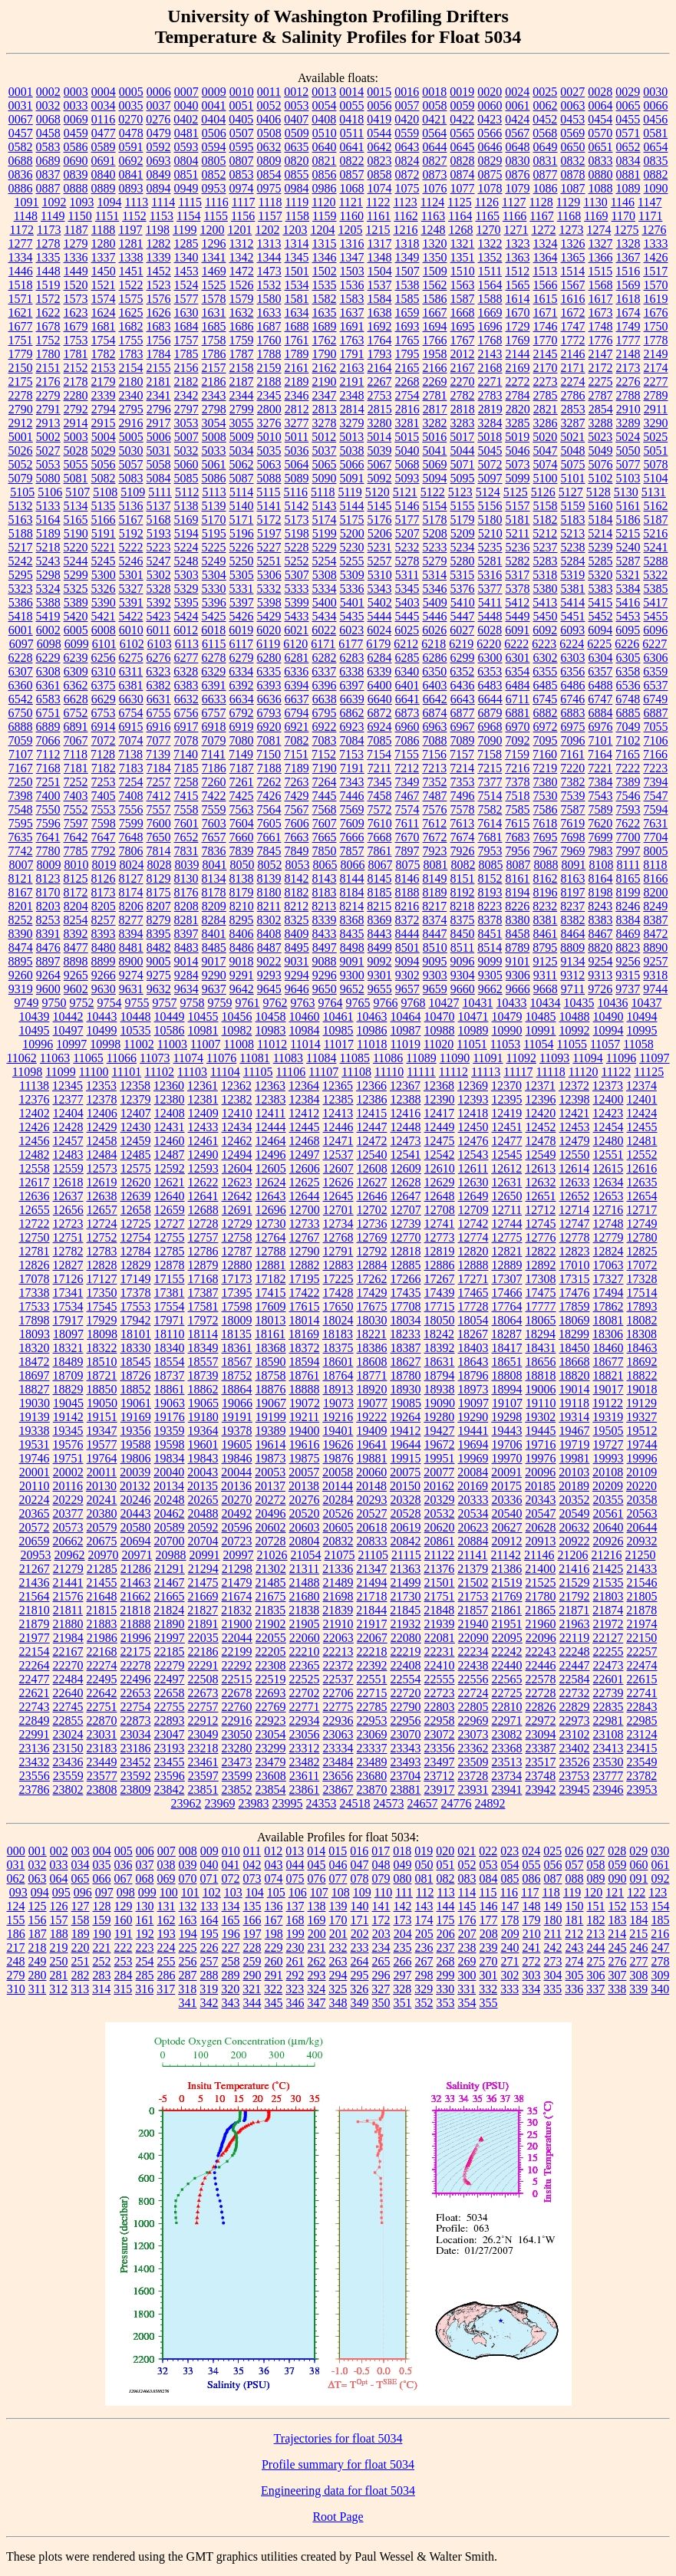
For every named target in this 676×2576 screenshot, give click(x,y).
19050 (102, 1403)
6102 (132, 643)
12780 (642, 1237)
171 (360, 1919)
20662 (68, 1541)
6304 (601, 657)
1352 (490, 257)
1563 (462, 284)
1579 (241, 298)
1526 (241, 284)
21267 (34, 1568)
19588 (135, 1444)
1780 (48, 353)
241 (532, 1947)
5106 (50, 491)
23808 (102, 1789)
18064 (507, 1320)
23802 (68, 1789)
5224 (186, 547)
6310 (103, 671)
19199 (271, 1416)
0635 (297, 146)
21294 (203, 1568)
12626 (338, 1182)
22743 (34, 1706)
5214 (600, 533)
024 (531, 1850)
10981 (203, 1030)
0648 (518, 146)
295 (360, 1975)
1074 (380, 188)
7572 (380, 809)
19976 (541, 1458)
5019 (517, 436)
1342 (241, 257)
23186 (135, 1748)
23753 (574, 1775)
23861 (304, 1789)
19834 (169, 1458)
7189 (297, 768)
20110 (34, 1485)
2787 (601, 395)
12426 (34, 1126)
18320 (34, 1347)
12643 (271, 1195)
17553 (135, 1306)
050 (424, 1864)
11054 (538, 1044)
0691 (103, 160)
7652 (186, 837)
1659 (407, 312)
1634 (297, 312)
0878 (573, 174)
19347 (102, 1430)
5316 (489, 574)
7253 (103, 781)
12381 (203, 1099)
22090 (473, 1637)
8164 (601, 878)
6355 (545, 671)
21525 (541, 1582)
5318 (545, 574)
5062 (241, 464)
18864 (237, 1389)
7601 (186, 823)
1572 (48, 298)
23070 (406, 1734)
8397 (186, 933)
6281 (297, 657)
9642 (241, 988)
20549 (574, 1513)
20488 (203, 1513)
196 (231, 1933)
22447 (574, 1665)
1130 (595, 202)
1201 (239, 229)
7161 (572, 754)
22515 (237, 1679)
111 (404, 1892)
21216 (606, 1554)
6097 (21, 643)
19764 (102, 1458)
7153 (351, 754)
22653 (135, 1692)
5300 (103, 574)
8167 (20, 892)
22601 (608, 1679)
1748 (601, 326)
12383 (271, 1099)
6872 (380, 712)
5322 (655, 574)
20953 (36, 1554)
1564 (490, 284)
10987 (406, 1030)
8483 (186, 947)
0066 (656, 105)
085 (510, 1878)
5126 (543, 491)
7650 (159, 837)
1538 (407, 284)
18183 (337, 1334)
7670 (407, 837)
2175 (20, 381)
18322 (102, 1347)
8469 (628, 933)
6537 (656, 685)
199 (295, 1933)
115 (487, 1892)
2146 (573, 353)
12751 (68, 1237)
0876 (518, 174)
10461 (338, 1016)
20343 (541, 1499)
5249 (214, 561)
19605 (237, 1444)
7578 (462, 809)
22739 (608, 1692)
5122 (432, 491)
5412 (517, 602)
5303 (186, 574)
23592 (135, 1775)
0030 (655, 91)
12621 (169, 1182)
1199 (184, 229)
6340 (406, 671)
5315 (462, 574)
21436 (34, 1582)
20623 (473, 1527)
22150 (641, 1637)
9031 (297, 961)
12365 (337, 1085)
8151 (462, 878)
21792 (574, 1596)
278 (660, 1961)
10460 (304, 1016)
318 (187, 1988)
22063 (338, 1637)
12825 (642, 1251)
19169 (135, 1416)
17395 (237, 1292)
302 (510, 1975)
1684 (186, 326)
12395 (507, 1099)
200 (317, 1933)
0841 (131, 174)
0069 (76, 119)
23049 (203, 1734)
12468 (304, 1140)
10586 (169, 1030)
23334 (338, 1748)
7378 (518, 781)
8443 (380, 933)
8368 (352, 919)
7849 (297, 850)
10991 (541, 1030)
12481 (642, 1140)
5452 (601, 616)
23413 (608, 1748)
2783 (490, 395)
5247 (159, 561)
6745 (545, 699)
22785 (372, 1706)
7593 (628, 809)
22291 (203, 1665)
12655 (34, 1209)
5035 (269, 450)
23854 (271, 1789)
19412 (406, 1430)
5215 (627, 533)
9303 (435, 975)
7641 (48, 837)
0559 (406, 133)
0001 (20, 91)
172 (381, 1919)
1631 (214, 312)
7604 (241, 823)
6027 (462, 630)
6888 (20, 726)
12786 (203, 1251)
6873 (407, 712)
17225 (338, 1278)
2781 (435, 395)
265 (381, 1961)
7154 (379, 754)
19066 (237, 1403)
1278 (48, 243)
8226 (517, 906)
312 (58, 1988)
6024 (379, 630)
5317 (517, 574)
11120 (584, 1071)
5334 (324, 588)
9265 (76, 975)
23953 (642, 1789)
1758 (214, 340)
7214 (462, 768)
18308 (641, 1334)
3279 (352, 422)
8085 (490, 864)
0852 (214, 174)
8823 (627, 947)
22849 (34, 1720)
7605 (269, 823)
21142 (506, 1554)
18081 (608, 1320)
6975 (573, 726)
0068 (48, 119)
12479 (574, 1140)
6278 (214, 657)
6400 (380, 685)
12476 (473, 1140)
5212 (545, 533)
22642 (102, 1692)
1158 (297, 215)
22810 (507, 1706)
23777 (607, 1775)
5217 (20, 547)
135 (252, 1906)
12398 (574, 1099)
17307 (507, 1278)
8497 (324, 947)
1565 (518, 284)
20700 (169, 1541)
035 (102, 1864)
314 (101, 1988)
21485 (271, 1582)
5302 (159, 574)
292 (295, 1975)
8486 (241, 947)
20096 (540, 1472)
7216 (517, 768)
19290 (472, 1416)
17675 (372, 1306)
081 (424, 1878)
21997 (169, 1637)
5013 (351, 436)
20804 (304, 1541)
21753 (473, 1596)
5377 (490, 588)
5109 (132, 491)
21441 (68, 1582)
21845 (405, 1610)
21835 (270, 1610)
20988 (171, 1554)
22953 (372, 1720)
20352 (574, 1499)
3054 (214, 422)
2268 (407, 381)
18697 (34, 1375)
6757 (214, 712)
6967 (462, 726)
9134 (573, 961)
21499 (406, 1582)
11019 (405, 1044)
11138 (34, 1085)
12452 (541, 1126)
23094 (541, 1734)
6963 (435, 726)
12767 (304, 1237)
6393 (269, 685)
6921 (297, 726)
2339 (103, 395)
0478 (131, 133)
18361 (237, 1347)
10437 (646, 1002)
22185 (169, 1651)
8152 (490, 878)
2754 (407, 395)
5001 (20, 436)
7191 (352, 768)
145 (467, 1906)
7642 (76, 837)
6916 (159, 726)
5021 (572, 436)
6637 (297, 699)
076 (317, 1878)
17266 (406, 1278)
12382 (237, 1099)
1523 (159, 284)
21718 (372, 1596)
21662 (135, 1596)
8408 (269, 933)
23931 (473, 1789)
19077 (372, 1403)
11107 (323, 1071)
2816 (407, 409)
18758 (271, 1375)
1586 (435, 298)
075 (295, 1878)
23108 (608, 1734)
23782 (641, 1775)
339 (638, 1988)
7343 (352, 781)
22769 (271, 1706)
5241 (656, 547)
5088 (269, 478)
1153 (161, 215)
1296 (214, 243)
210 (532, 1933)
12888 (473, 1265)
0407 (296, 119)
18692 (642, 1361)
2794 (103, 409)
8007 (20, 864)
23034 (135, 1734)
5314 (434, 574)
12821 (507, 1251)
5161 (628, 505)
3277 (297, 422)
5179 (462, 519)
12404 (68, 1113)
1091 (27, 202)
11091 (488, 1057)
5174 (324, 519)
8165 (628, 878)
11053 (505, 1044)
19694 (473, 1444)
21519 (507, 1582)
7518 (518, 795)
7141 (213, 754)
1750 (656, 326)
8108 (601, 864)
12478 (541, 1140)
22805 (473, 1706)
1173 (49, 229)
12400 (608, 1099)
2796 (159, 409)
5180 (490, 519)
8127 (131, 878)
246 (639, 1947)
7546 (628, 795)
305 (575, 1975)
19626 (338, 1444)
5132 (20, 505)
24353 (321, 1803)
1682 (131, 326)
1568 (601, 284)
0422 (462, 119)
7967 (545, 850)
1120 (323, 202)
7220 (572, 768)
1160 (352, 215)
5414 (572, 602)
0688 (20, 160)
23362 (473, 1748)
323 (294, 1988)
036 (123, 1864)
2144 (518, 353)
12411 (270, 1113)
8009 (48, 864)
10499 (102, 1030)
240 (510, 1947)
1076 (435, 188)
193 (166, 1933)
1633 (269, 312)
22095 (507, 1637)
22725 (507, 1692)
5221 (103, 547)
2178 (76, 381)
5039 (380, 450)
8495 (297, 947)
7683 (518, 837)
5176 (380, 519)
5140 (241, 505)
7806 (131, 850)
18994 (507, 1389)
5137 (159, 505)
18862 (203, 1389)
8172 (76, 892)
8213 (324, 906)
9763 (303, 1002)
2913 (48, 422)
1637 (352, 312)
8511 (462, 947)
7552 (76, 809)
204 (403, 1933)
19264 (405, 1416)
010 (231, 1850)
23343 (406, 1748)
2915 (103, 422)
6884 (601, 712)
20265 (203, 1499)
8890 (655, 947)
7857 (352, 850)
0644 (435, 146)
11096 (621, 1057)
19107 (507, 1403)
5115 (268, 491)
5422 (131, 616)
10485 (541, 1016)
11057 (605, 1044)
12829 (135, 1265)
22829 (574, 1706)
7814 (159, 850)
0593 (186, 146)
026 (574, 1850)
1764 (380, 340)
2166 (435, 367)
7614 (489, 823)
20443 (135, 1513)
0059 (462, 105)
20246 (135, 1499)
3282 (435, 422)
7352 (435, 781)
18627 (406, 1361)
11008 (238, 1044)
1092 (54, 202)
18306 (607, 1334)
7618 (545, 823)
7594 (656, 809)
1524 (186, 284)
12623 (237, 1182)
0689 (48, 160)
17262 (372, 1278)
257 (209, 1961)
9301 (380, 975)
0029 (627, 91)
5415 (600, 602)
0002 (48, 91)
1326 (573, 243)
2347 (324, 395)
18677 (608, 1361)
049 (403, 1864)
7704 (656, 837)
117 (530, 1892)
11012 (272, 1044)
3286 (545, 422)
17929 (102, 1320)
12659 (169, 1209)
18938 (439, 1389)
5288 (656, 561)
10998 (105, 1044)
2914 (76, 422)
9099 (490, 961)
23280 (237, 1748)
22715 (372, 1692)
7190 (324, 768)
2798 (214, 409)
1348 (380, 257)
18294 (540, 1334)
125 (37, 1906)
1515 (600, 271)
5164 (48, 519)
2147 (601, 353)
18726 (135, 1375)
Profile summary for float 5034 (338, 2464)
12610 (439, 1168)
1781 (76, 353)
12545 (507, 1154)
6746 (572, 699)
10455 (203, 1016)
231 (317, 1947)
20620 (439, 1527)
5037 (324, 450)
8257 (103, 919)
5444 (380, 616)
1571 (20, 298)
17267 (439, 1278)
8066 (352, 864)
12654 (642, 1195)
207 (467, 1933)
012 (273, 1850)
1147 (649, 202)
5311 (407, 574)
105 (276, 1892)
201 (338, 1933)
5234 (462, 547)
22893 (169, 1720)
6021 (296, 630)
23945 (574, 1789)
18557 (203, 1361)
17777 (541, 1306)
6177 (350, 643)
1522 (131, 284)
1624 (103, 312)
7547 (656, 795)
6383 (186, 685)
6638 (324, 699)
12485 (135, 1154)
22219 (406, 1651)
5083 (131, 478)
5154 (435, 505)
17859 (574, 1306)
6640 (380, 699)
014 (316, 1850)
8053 (297, 864)
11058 (638, 1044)
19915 (406, 1458)
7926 (462, 850)
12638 (102, 1195)
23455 (169, 1761)
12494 (237, 1154)
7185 (186, 768)
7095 (545, 740)
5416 (627, 602)
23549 (642, 1761)
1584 (380, 298)
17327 (608, 1278)
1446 (20, 271)
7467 (407, 795)
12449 (439, 1126)
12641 (203, 1195)
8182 (297, 892)
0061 (518, 105)
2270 (462, 381)
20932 (642, 1541)
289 (231, 1975)
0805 (214, 160)
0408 (324, 119)
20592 (203, 1527)
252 (102, 1961)
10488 (574, 1016)
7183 (131, 768)
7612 (434, 823)
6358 (627, 671)
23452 (135, 1761)
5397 (241, 602)
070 (188, 1878)
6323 (158, 671)
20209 (607, 1485)
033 (59, 1864)
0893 (131, 188)
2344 (241, 395)
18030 (372, 1320)
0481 (186, 133)
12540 (372, 1154)
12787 (237, 1251)
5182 (545, 519)
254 (145, 1961)
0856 (324, 174)
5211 (517, 533)
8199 (628, 892)
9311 (545, 975)
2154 (131, 367)
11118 (550, 1071)
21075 (340, 1554)
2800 (269, 409)
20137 (270, 1485)
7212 (406, 768)
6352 (462, 671)
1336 (76, 257)
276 (617, 1961)
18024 (338, 1320)
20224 (34, 1499)
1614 (518, 298)
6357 (600, 671)
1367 (628, 257)
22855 (68, 1720)
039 (188, 1864)
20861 (439, 1541)
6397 (352, 685)
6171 (323, 643)
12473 (406, 1140)
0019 (462, 91)
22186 (203, 1651)
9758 (192, 1002)
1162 (405, 215)
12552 (642, 1154)
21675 (271, 1596)
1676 (656, 312)
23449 (102, 1761)
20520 (304, 1513)
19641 (372, 1444)
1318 (407, 243)
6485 (545, 685)
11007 (205, 1044)
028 (617, 1850)
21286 (135, 1568)
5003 (76, 436)
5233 (435, 547)
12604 (237, 1168)
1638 (380, 312)
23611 (304, 1775)
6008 (103, 630)
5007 (186, 436)
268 (446, 1961)
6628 (76, 699)
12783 (102, 1251)
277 (639, 1961)
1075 (407, 188)
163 (188, 1919)
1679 (76, 326)
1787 (241, 353)
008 (188, 1850)
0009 (214, 91)
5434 (324, 616)
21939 (439, 1623)
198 (274, 1933)
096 (83, 1892)
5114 (241, 491)
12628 (406, 1182)
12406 (102, 1113)
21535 (608, 1582)
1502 (324, 271)
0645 (462, 146)
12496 (271, 1154)
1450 (103, 271)
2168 (490, 367)
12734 (338, 1223)
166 (252, 1919)
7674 (462, 837)
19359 (169, 1430)
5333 (297, 588)
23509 (473, 1761)
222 (123, 1947)
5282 (518, 561)
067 (123, 1878)
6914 (103, 726)
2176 (48, 381)
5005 (131, 436)
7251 (48, 781)
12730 (271, 1223)
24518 (355, 1803)
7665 (324, 837)
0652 (628, 146)
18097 (68, 1334)
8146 (407, 878)
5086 (214, 478)
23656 (337, 1775)
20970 (103, 1554)
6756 (186, 712)
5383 (601, 588)
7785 (76, 850)
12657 (102, 1209)
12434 (237, 1126)
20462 (169, 1513)
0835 (656, 160)
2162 (324, 367)
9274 (131, 975)
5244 (76, 561)
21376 (439, 1568)
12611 (473, 1168)
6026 (434, 630)
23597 (203, 1775)
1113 (137, 202)
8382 (573, 919)
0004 (103, 91)
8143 (324, 878)
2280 (76, 395)
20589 (169, 1527)
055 (532, 1864)
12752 (102, 1237)
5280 (462, 561)
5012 (324, 436)
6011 (158, 630)
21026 (272, 1554)
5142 (297, 505)
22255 (608, 1651)
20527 (372, 1513)
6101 (104, 643)
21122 (439, 1554)
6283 (352, 657)
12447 (372, 1126)
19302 (540, 1416)
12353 (101, 1085)
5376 (462, 588)
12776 (541, 1237)
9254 (601, 961)
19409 (372, 1430)
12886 (439, 1265)
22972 (541, 1720)
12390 (439, 1099)
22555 (439, 1679)
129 (123, 1906)
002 (59, 1850)
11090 (455, 1057)
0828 (462, 160)
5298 (48, 574)
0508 (269, 133)
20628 (541, 1527)
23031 (102, 1734)
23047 (169, 1734)
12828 (102, 1265)
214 (617, 1933)
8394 (131, 933)
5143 (324, 505)
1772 (573, 340)
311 (37, 1988)
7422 (214, 795)
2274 (573, 381)
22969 (473, 1720)
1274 (598, 229)
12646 (372, 1195)
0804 (186, 160)
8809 (572, 947)
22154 (34, 1651)
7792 (103, 850)
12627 (372, 1182)
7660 (241, 837)
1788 (269, 353)
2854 (601, 409)
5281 (490, 561)
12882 (304, 1265)
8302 (269, 919)
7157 (462, 754)
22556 (473, 1679)
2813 (324, 409)
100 (169, 1892)
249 (37, 1961)
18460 (608, 1347)
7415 (186, 795)
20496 (271, 1513)
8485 (214, 947)
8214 (351, 906)
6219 (461, 643)
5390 (103, 602)
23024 (68, 1734)
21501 (439, 1582)
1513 (545, 271)
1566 (545, 284)
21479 (237, 1582)
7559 (214, 809)
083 (467, 1878)
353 (446, 2002)
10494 (642, 1016)
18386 (372, 1347)
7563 (241, 809)
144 (446, 1906)
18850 (102, 1389)
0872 (407, 174)
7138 (130, 754)
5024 (627, 436)
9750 (54, 1002)
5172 (269, 519)
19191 (237, 1416)
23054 (271, 1734)
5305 (241, 574)
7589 (601, 809)
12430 (135, 1126)
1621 (20, 312)
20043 (202, 1472)
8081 (435, 864)
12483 (68, 1154)
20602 (271, 1527)
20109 (641, 1472)
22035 (203, 1637)
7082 (297, 740)
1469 (214, 271)
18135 (236, 1334)
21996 (135, 1637)
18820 (574, 1375)
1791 (352, 353)
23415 (642, 1748)
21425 (607, 1568)
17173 (237, 1278)
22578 (541, 1679)
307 (617, 1975)
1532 (269, 284)
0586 (76, 146)
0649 (545, 146)
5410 (462, 602)
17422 (304, 1292)
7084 (352, 740)
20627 (507, 1527)
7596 (48, 823)
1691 (352, 326)
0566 (489, 133)
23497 (439, 1761)
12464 (271, 1140)
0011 (269, 91)
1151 (107, 215)
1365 (573, 257)
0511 (352, 133)
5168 (159, 519)
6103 (159, 643)
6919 (241, 726)
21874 (607, 1610)
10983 (271, 1030)
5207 (407, 533)
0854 (269, 174)
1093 (82, 202)
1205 (350, 229)
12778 (574, 1237)
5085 (186, 478)
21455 (102, 1582)
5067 (380, 464)
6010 (131, 630)
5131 (653, 491)
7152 (324, 754)
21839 (337, 1610)
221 (102, 1947)
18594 (304, 1361)
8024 (131, 864)
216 (660, 1933)
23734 (506, 1775)
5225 (214, 547)
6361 (48, 685)
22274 (102, 1665)
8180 (269, 892)
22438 (473, 1665)
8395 (159, 933)
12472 (372, 1140)
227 (231, 1947)
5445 (407, 616)
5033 (214, 450)
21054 (306, 1554)
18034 (406, 1320)
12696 (271, 1209)
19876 (338, 1458)
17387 (203, 1292)
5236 (518, 547)
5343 (380, 588)
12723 (68, 1223)
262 (317, 1961)
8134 (214, 878)
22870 (102, 1720)
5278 (407, 561)
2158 (241, 367)
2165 (407, 367)
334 (531, 1988)
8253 (48, 919)
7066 (48, 740)
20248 (169, 1499)
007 (166, 1850)
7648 (131, 837)
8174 (131, 892)
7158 (489, 754)
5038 (352, 450)
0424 (517, 119)
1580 (269, 298)
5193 (159, 533)
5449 (518, 616)
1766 (435, 340)
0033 (76, 105)
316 (144, 1988)
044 (295, 1864)
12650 (507, 1195)
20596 (237, 1527)
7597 (76, 823)
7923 (435, 850)
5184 (601, 519)
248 (16, 1961)
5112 (187, 491)
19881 (372, 1458)
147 (510, 1906)
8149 (435, 878)
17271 (473, 1278)
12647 (406, 1195)
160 (123, 1919)
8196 (545, 892)
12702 (372, 1209)
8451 (490, 933)
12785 (169, 1251)
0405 (241, 119)
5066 (352, 464)
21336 (337, 1568)
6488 (601, 685)
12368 (439, 1085)
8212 (296, 906)
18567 (237, 1361)
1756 (159, 340)
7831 (186, 850)
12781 (34, 1251)
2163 (352, 367)
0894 (159, 188)
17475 (541, 1292)
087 (553, 1878)
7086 (407, 740)
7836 (214, 850)
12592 (169, 1168)
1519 (48, 284)
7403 (76, 795)
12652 (574, 1195)
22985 (642, 1720)
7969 (573, 850)
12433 (203, 1126)
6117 (241, 643)
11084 (321, 1057)
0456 (655, 119)
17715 (439, 1306)
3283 (462, 422)
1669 (490, 312)
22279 (169, 1665)
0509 (297, 133)
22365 (304, 1665)
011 (252, 1850)
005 (123, 1850)
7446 (352, 795)
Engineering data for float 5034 (338, 2490)
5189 (48, 533)
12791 (338, 1251)
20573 (68, 1527)
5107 (77, 491)
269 (467, 1961)
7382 (573, 781)
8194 (518, 892)
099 (147, 1892)
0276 (158, 119)
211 (553, 1933)
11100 (94, 1071)
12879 (203, 1265)
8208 (186, 906)
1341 (214, 257)
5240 (628, 547)
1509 (435, 271)
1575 (131, 298)
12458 (102, 1140)
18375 (338, 1347)
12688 (203, 1209)
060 (639, 1864)
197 (252, 1933)
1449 (76, 271)
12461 (203, 1140)
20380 (102, 1513)
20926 (608, 1541)
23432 (34, 1761)
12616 (641, 1168)
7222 (627, 768)
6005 (76, 630)
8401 (214, 933)
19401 (338, 1430)
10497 (68, 1030)
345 (274, 2002)
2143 (490, 353)
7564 (269, 809)
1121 (351, 202)
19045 (68, 1403)
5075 (573, 464)
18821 (608, 1375)
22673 (203, 1692)
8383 (601, 919)
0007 (186, 91)
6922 (324, 726)
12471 (338, 1140)
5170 (214, 519)
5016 (434, 436)
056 (553, 1864)
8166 (656, 878)
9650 (324, 988)
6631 (159, 699)
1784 (159, 353)
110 (383, 1892)
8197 (573, 892)
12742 (473, 1223)
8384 (628, 919)
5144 (352, 505)
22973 (574, 1720)
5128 (598, 491)
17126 (68, 1278)
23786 (34, 1789)
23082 (507, 1734)
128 (102, 1906)
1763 (352, 340)
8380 (518, 919)
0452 (545, 119)
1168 (569, 215)
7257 (159, 781)
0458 (48, 133)
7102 (628, 740)
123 (657, 1892)
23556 (34, 1775)
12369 (472, 1085)
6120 (295, 643)
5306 (269, 574)
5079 (20, 478)
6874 (435, 712)
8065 (324, 864)
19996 (642, 1458)
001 (37, 1850)
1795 (407, 353)
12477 (507, 1140)
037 (145, 1864)
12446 (338, 1126)
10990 (507, 1030)
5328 (159, 588)
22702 (304, 1692)
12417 (439, 1113)
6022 (324, 630)
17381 (169, 1292)
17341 (68, 1292)
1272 (543, 229)
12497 (304, 1154)
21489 (338, 1582)
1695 (462, 326)
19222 (371, 1416)
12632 (541, 1182)
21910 (338, 1623)
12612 (506, 1168)
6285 (407, 657)
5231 (380, 547)
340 (660, 1988)
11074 (188, 1057)
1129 (568, 202)
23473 (237, 1761)
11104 (225, 1071)
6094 (600, 630)
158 (80, 1919)
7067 (76, 740)
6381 (131, 685)
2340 (131, 395)
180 (553, 1919)
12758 (237, 1237)
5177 (407, 519)
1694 (435, 326)
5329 (186, 588)
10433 (511, 1002)
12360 (168, 1085)
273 (553, 1961)
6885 (628, 712)
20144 (337, 1485)
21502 (473, 1582)
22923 (271, 1720)
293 (317, 1975)
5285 (601, 561)
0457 (20, 133)
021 (466, 1850)
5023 (600, 436)
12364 (304, 1085)
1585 (407, 298)
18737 (169, 1375)
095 (61, 1892)
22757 (203, 1706)
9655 (380, 988)
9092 (380, 961)
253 (123, 1961)
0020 (489, 91)
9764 (330, 1002)
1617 (601, 298)
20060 (371, 1472)
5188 (20, 533)
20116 (68, 1485)
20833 (372, 1541)
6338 (351, 671)
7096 (573, 740)
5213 (572, 533)
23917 (439, 1789)
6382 (159, 685)
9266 (103, 975)
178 (510, 1919)
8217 (434, 906)
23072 (439, 1734)
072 (231, 1878)
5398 (269, 602)
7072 (103, 740)
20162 (439, 1485)
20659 (34, 1541)
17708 (406, 1306)
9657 (407, 988)
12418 (472, 1113)
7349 (407, 781)
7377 (490, 781)
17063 (608, 1265)
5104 (656, 478)
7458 (380, 795)
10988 (439, 1030)
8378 (490, 919)
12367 (405, 1085)
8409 (297, 933)
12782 (68, 1251)
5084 (159, 478)
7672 (435, 837)
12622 (203, 1182)
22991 (34, 1734)
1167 (541, 215)
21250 (640, 1554)
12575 (135, 1168)
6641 (407, 699)
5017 (462, 436)
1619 (656, 298)
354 (467, 2002)
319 (209, 1988)
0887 (48, 188)
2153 (103, 367)
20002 (68, 1472)
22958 (439, 1720)
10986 (372, 1030)
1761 (297, 340)
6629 (103, 699)
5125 (515, 491)
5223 (159, 547)
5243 (48, 561)
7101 (601, 740)
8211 (269, 906)
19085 (406, 1403)
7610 (380, 823)
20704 (203, 1541)
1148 (26, 215)
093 (18, 1892)
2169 (518, 367)
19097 (473, 1403)
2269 (435, 381)
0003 (76, 91)
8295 (241, 919)
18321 (68, 1347)
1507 (407, 271)
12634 (608, 1182)
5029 (103, 450)
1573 (76, 298)
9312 (572, 975)
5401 (352, 602)
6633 (214, 699)
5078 (656, 464)
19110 (541, 1403)
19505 (608, 1430)
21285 (102, 1568)
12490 (203, 1154)
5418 (20, 616)
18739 (203, 1375)
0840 (103, 174)
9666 (518, 988)
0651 (601, 146)
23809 (135, 1789)
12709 (473, 1209)
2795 (131, 409)
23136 (34, 1748)
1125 (459, 202)
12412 (304, 1113)
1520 (76, 284)
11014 (305, 1044)
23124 (642, 1734)
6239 (76, 657)
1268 (460, 229)
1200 (212, 229)
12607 (338, 1168)
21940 (473, 1623)
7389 (628, 781)
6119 (268, 643)
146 (489, 1906)
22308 (271, 1665)
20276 (304, 1499)
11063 (55, 1057)
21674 (237, 1596)
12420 (540, 1113)
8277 (131, 919)
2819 (490, 409)
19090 (439, 1403)
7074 (131, 740)
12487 (169, 1154)
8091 (573, 864)
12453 (574, 1126)
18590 (271, 1361)
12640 (169, 1195)
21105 (373, 1554)
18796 (473, 1375)
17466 (507, 1292)
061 (660, 1864)
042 (252, 1864)
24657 (422, 1803)
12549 (541, 1154)
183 (617, 1919)
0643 (407, 146)
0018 (434, 91)
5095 (462, 478)
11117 (518, 1071)
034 (80, 1864)
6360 (20, 685)
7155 (406, 754)
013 (294, 1850)
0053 (297, 105)
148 (532, 1906)
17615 (304, 1306)
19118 (574, 1403)
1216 (405, 229)
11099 (60, 1071)
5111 (160, 491)
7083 (324, 740)
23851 (203, 1789)
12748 (608, 1223)
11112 (453, 1071)
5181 (518, 519)
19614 (271, 1444)
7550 (48, 809)
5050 (628, 450)
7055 (656, 726)
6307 (20, 671)
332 (488, 1988)
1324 (545, 243)
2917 (159, 422)
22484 (68, 1679)
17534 (68, 1306)
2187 (241, 381)
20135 (202, 1485)
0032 (48, 105)
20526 (338, 1513)
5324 (48, 588)
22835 (608, 1706)
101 (190, 1892)
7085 (380, 740)
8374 (435, 919)
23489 (372, 1761)
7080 (241, 740)
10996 (37, 1044)
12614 (574, 1168)
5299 (76, 574)
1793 (380, 353)
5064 (297, 464)
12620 (135, 1182)
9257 (656, 961)
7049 (628, 726)
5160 (601, 505)
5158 (545, 505)
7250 (20, 781)
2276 (628, 381)
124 (16, 1906)
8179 (241, 892)
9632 (159, 988)
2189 (297, 381)
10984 (304, 1030)
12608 (372, 1168)
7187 (241, 768)
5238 (573, 547)
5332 (269, 588)
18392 (439, 1347)
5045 (490, 450)
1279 (76, 243)
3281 (407, 422)
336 (574, 1988)
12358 (135, 1085)
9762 (275, 1002)
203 (381, 1933)
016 (359, 1850)
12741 (439, 1223)
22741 (642, 1692)
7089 (462, 740)
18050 (439, 1320)
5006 (159, 436)
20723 (237, 1541)
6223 (544, 643)
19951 (439, 1458)
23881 (406, 1789)
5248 (186, 561)
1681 (103, 326)
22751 (102, 1706)
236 (424, 1947)
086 (532, 1878)
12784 (135, 1251)
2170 (545, 367)
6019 (241, 630)
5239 (601, 547)
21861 (506, 1610)
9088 (324, 961)
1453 (186, 271)
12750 (34, 1237)
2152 (76, 367)
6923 (352, 726)
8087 (518, 864)
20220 (641, 1485)
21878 (641, 1610)
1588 (490, 298)
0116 (103, 119)
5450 (545, 616)
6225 (599, 643)
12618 (68, 1182)
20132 (135, 1485)
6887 (656, 712)
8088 (545, 864)
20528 (406, 1513)
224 (166, 1947)
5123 (460, 491)
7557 (159, 809)
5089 (297, 478)
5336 (352, 588)
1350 (435, 257)
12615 (607, 1168)
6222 (516, 643)
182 (596, 1919)
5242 (20, 561)
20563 (642, 1513)
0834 (628, 160)
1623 (76, 312)
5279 (435, 561)
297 (403, 1975)
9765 (358, 1002)
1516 (627, 271)
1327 (601, 243)
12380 (169, 1099)
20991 (205, 1554)
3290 (656, 422)
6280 (269, 657)
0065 (628, 105)
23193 (169, 1748)
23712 (439, 1775)
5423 (159, 616)
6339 (379, 671)
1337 (103, 257)
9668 (545, 988)
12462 (237, 1140)
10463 (372, 1016)
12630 (473, 1182)
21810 (34, 1610)
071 (209, 1878)
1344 (269, 257)
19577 (102, 1444)
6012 (185, 630)
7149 (241, 754)
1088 (601, 188)
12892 (541, 1265)
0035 (131, 105)
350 (381, 2002)
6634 (241, 699)
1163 (433, 215)
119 (572, 1892)
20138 (304, 1485)
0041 (214, 105)
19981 (574, 1458)
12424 (641, 1113)
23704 (405, 1775)
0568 (545, 133)
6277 (186, 657)
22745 (68, 1706)
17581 (203, 1306)
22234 (473, 1651)
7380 (545, 781)
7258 (186, 781)
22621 (34, 1692)
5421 (103, 616)
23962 (186, 1803)
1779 (20, 353)
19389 (271, 1430)
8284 (214, 919)
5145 (380, 505)
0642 (380, 146)
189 (80, 1933)
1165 (488, 215)
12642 (237, 1195)
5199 (324, 533)
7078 (186, 740)
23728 (472, 1775)
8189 (435, 892)
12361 (202, 1085)
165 (231, 1919)
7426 (269, 795)
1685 (214, 326)
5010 (269, 436)
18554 (169, 1361)
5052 (20, 464)
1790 (324, 353)
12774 (473, 1237)
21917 (372, 1623)
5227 (269, 547)
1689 (324, 326)
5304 (214, 574)
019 (423, 1850)
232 (338, 1947)
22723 (439, 1692)
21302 (271, 1568)
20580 (135, 1527)
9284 (186, 975)
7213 (434, 768)
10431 (478, 1002)
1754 (103, 340)
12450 (473, 1126)
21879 (34, 1623)
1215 (377, 229)
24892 (490, 1803)
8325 (297, 919)
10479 (507, 1016)
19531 (34, 1444)
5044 (462, 450)
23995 (287, 1803)
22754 (135, 1706)
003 (80, 1850)
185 (660, 1919)
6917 (186, 726)
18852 (135, 1389)
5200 (352, 533)
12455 (642, 1126)
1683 (159, 326)
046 (338, 1864)
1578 (214, 298)
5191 (103, 533)
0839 (76, 174)
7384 (601, 781)
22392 (372, 1665)
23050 (237, 1734)
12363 (270, 1085)
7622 (627, 823)
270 (489, 1961)
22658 (169, 1692)
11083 (288, 1057)
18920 (372, 1389)
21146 (539, 1554)
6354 (517, 671)
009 (209, 1850)
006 (145, 1850)
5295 (20, 574)
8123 (48, 878)
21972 (608, 1623)
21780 (541, 1596)
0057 (407, 105)
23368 (507, 1748)
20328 (406, 1499)
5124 (488, 491)
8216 (406, 906)
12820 (473, 1251)
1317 (380, 243)
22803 (439, 1706)
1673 (601, 312)
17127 (102, 1278)
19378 (237, 1430)
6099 (76, 643)
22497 (169, 1679)
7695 (545, 837)
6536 (628, 685)
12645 (338, 1195)
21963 (574, 1623)
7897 (407, 850)
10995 (642, 1030)
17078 (34, 1278)
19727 (608, 1444)
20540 (507, 1513)
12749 (642, 1223)
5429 (269, 616)
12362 (236, 1085)
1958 (435, 353)
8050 (241, 864)
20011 (102, 1472)
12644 (304, 1195)
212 (574, 1933)
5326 (103, 588)
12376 (34, 1099)
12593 (203, 1168)
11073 (155, 1057)
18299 (574, 1334)
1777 (628, 340)
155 (16, 1919)
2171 (573, 367)
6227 (654, 643)
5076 (601, 464)
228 (252, 1947)
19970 (507, 1458)
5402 (380, 602)
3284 (490, 422)
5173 (297, 519)
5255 (352, 561)
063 (37, 1878)
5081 (76, 478)
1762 (324, 340)
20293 (372, 1499)
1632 (241, 312)
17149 (135, 1278)
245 (617, 1947)
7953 (490, 850)
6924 (380, 726)
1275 (626, 229)
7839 (241, 850)
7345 (380, 781)
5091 (352, 478)
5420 (76, 616)
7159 (517, 754)
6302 (545, 657)
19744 (642, 1444)
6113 (187, 643)
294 (338, 1975)
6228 (20, 657)
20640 (608, 1527)
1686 (241, 326)
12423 (607, 1113)
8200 (656, 892)
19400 (304, 1430)
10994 (608, 1030)
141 (381, 1906)
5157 (518, 505)
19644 (406, 1444)
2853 (573, 409)
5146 (407, 505)
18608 (372, 1361)
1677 (20, 326)
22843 (642, 1706)
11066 (122, 1057)
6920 (269, 726)
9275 (159, 975)
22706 (338, 1692)
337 (595, 1988)
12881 (271, 1265)
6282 (324, 657)
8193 (490, 892)
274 (575, 1961)
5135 (103, 505)
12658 (135, 1209)
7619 (572, 823)
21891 (203, 1623)
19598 (169, 1444)
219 (59, 1947)
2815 (380, 409)
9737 (627, 988)
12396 (541, 1099)
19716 (541, 1444)
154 (660, 1906)
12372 (574, 1085)
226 (209, 1947)
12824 (608, 1251)
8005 (656, 850)
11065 (88, 1057)
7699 (601, 837)
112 (425, 1892)
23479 (271, 1761)
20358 (642, 1499)
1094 (109, 202)
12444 (271, 1126)
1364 (545, 257)
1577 (186, 298)
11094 (587, 1057)
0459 (76, 133)
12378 (102, 1099)
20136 (236, 1485)
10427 (444, 1002)
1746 (545, 326)
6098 (49, 643)
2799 (241, 409)
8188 (407, 892)
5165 (76, 519)
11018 (372, 1044)
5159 (573, 505)
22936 (338, 1720)
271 (510, 1961)
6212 (406, 643)
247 (660, 1947)
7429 (297, 795)
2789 (656, 395)
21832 (236, 1610)
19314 (574, 1416)
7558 (186, 809)
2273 (545, 381)
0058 (435, 105)
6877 (462, 712)
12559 (68, 1168)
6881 (518, 712)
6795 (324, 712)
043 (274, 1864)
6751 (48, 712)
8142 (297, 878)
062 (16, 1878)
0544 (379, 133)
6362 (76, 685)
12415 (371, 1113)
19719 (574, 1444)
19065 (203, 1403)
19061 (135, 1403)
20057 (304, 1472)
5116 (296, 491)
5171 (241, 519)
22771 (304, 1706)
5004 (103, 436)
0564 (434, 133)
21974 (642, 1623)
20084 (472, 1472)
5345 (407, 588)
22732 (574, 1692)
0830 (518, 160)
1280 (103, 243)
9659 (435, 988)
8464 (573, 933)
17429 (372, 1292)
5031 (159, 450)
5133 (48, 505)
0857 (352, 174)
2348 (352, 395)
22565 (507, 1679)
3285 (518, 422)
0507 (241, 133)
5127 (571, 491)
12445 (304, 1126)
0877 (545, 174)
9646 (297, 988)
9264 (48, 975)
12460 (169, 1140)
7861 (380, 850)
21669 (203, 1596)
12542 (439, 1154)
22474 (642, 1665)
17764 (507, 1306)
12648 (439, 1195)
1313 (269, 243)
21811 (68, 1610)
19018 (642, 1389)
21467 (169, 1582)
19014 (574, 1389)
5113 (214, 491)
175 (446, 1919)
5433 (297, 616)
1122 (378, 202)
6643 (462, 699)
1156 (243, 215)
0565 (462, 133)
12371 (540, 1085)
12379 (135, 1099)
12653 (608, 1195)
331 (466, 1988)
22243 (541, 1651)
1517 (655, 271)
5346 (435, 588)
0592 (159, 146)
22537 (338, 1679)
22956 (406, 1720)
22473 (608, 1665)
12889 (507, 1265)
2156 (186, 367)
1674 (628, 312)
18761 (304, 1375)
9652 (352, 988)
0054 (324, 105)
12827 (68, 1265)
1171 (650, 215)
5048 (573, 450)
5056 (103, 464)
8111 (628, 864)
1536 (352, 284)
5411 (490, 602)
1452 (159, 271)
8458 (518, 933)
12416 (405, 1113)
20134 (168, 1485)
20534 (473, 1513)
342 (209, 2002)
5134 (76, 505)
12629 (439, 1182)
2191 (352, 381)
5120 (377, 491)
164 (209, 1919)
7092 (518, 740)
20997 (238, 1554)
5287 (628, 561)
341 (188, 2002)
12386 (372, 1099)
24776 (456, 1803)
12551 (608, 1154)
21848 (439, 1610)
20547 (541, 1513)
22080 (406, 1637)
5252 (297, 561)
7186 (214, 768)
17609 (271, 1306)
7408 (131, 795)
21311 (304, 1568)
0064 (601, 105)
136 (274, 1906)
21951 (507, 1623)
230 (295, 1947)
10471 (473, 1016)
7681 (490, 837)
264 (360, 1961)
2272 (518, 381)
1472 (241, 271)
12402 (34, 1113)
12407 (135, 1113)
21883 (102, 1623)
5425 (214, 616)
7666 (352, 837)
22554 (406, 1679)
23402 (574, 1748)
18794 (439, 1375)
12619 (102, 1182)
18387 (406, 1347)
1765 (407, 340)
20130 (101, 1485)
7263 (297, 781)
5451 (573, 616)
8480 (103, 947)
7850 (324, 850)
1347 (352, 257)
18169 (304, 1334)
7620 (600, 823)
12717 (641, 1209)
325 (337, 1988)
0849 (159, 174)
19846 (237, 1458)
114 (467, 1892)
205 (424, 1933)
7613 (462, 823)
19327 (641, 1416)
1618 (628, 298)
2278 (20, 395)
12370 (506, 1085)
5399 (297, 602)
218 (37, 1947)
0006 (159, 91)
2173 (628, 367)
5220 (76, 547)
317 (166, 1988)
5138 (186, 505)
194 (188, 1933)
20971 (137, 1554)
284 (123, 1975)
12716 (607, 1209)
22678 (237, 1692)
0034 (103, 105)
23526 (574, 1761)
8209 (214, 906)
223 (145, 1947)
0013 (324, 91)
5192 (131, 533)
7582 (490, 809)
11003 (172, 1044)
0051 (241, 105)
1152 (134, 215)
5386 (20, 602)
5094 (435, 478)
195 (209, 1933)
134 (231, 1906)
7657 (214, 837)
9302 (407, 975)
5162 (656, 505)
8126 (103, 878)
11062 (21, 1057)
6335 (268, 671)
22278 (135, 1665)
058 (596, 1864)
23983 (254, 1803)
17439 (439, 1292)
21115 (406, 1554)
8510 (435, 947)
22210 (304, 1651)
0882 (656, 174)
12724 (102, 1223)
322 (273, 1988)
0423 (489, 119)
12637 (68, 1195)
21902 (271, 1623)
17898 (34, 1320)
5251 (269, 561)
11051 (471, 1044)
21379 (472, 1568)
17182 (271, 1278)
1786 (214, 353)
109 (362, 1892)
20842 (406, 1541)
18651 (507, 1361)
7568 (324, 809)
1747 (573, 326)
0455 (627, 119)
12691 (237, 1209)
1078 (490, 188)
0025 (545, 91)
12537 (338, 1154)
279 (16, 1975)
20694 (135, 1541)
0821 (324, 160)
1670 (518, 312)
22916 (237, 1720)
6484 (518, 685)
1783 (131, 353)
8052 (269, 864)
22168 (102, 1651)
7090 (490, 740)
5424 (186, 616)
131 (166, 1906)
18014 (304, 1320)
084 (489, 1878)
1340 (186, 257)
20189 (574, 1485)
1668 (462, 312)
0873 (435, 174)
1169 (596, 215)
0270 (130, 119)
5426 (241, 616)
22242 (507, 1651)
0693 (159, 160)
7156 (434, 754)
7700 (628, 837)
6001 (20, 630)
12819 (439, 1251)
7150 (268, 754)
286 (166, 1975)
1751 (20, 340)
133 (209, 1906)
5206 (380, 533)
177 (489, 1919)
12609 (406, 1168)
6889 (48, 726)
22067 (372, 1637)
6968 (490, 726)
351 (403, 2002)
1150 (79, 215)
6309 (76, 671)
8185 (380, 892)
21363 (405, 1568)
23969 (220, 1803)
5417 (655, 602)
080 (403, 1878)
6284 (380, 657)
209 (510, 1933)
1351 (462, 257)
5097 (490, 478)
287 (188, 1975)
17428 (338, 1292)
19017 (608, 1389)
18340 (169, 1347)
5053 (48, 464)
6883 (573, 712)
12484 (102, 1154)
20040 (168, 1472)
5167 (131, 519)
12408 (169, 1113)
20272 (271, 1499)
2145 (545, 353)
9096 (462, 961)
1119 (296, 202)
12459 (135, 1140)
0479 (159, 133)
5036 (297, 450)
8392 (76, 933)
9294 (297, 975)
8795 (545, 947)
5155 (462, 505)
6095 (627, 630)
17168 (203, 1278)
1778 (656, 340)
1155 (215, 215)
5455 (656, 616)
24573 (389, 1803)
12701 (338, 1209)
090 (617, 1878)
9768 (413, 1002)
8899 (103, 961)
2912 (20, 422)
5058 (159, 464)
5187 (656, 519)
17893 (642, 1306)
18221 (371, 1334)
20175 (506, 1485)
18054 (473, 1320)
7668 (380, 837)
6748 (627, 699)
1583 (352, 298)
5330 (214, 588)
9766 (386, 1002)
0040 (186, 105)
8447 (435, 933)
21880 (68, 1623)
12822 (541, 1251)
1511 (490, 271)
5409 (435, 602)
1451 (131, 271)
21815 (101, 1610)
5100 (545, 478)
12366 (371, 1085)
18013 (271, 1320)
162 (166, 1919)
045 (317, 1864)
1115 (190, 202)
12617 (34, 1182)
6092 (545, 630)
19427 (439, 1430)
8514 (489, 947)
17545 (102, 1306)
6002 (48, 630)
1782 (103, 353)
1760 (269, 340)
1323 (518, 243)
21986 (102, 1637)
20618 (372, 1527)
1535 (324, 284)
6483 (490, 685)
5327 (131, 588)
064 (59, 1878)
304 (553, 1975)
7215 (489, 768)
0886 (20, 188)
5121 (405, 491)
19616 (304, 1444)
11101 (126, 1071)
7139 (158, 754)
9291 (241, 975)
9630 (103, 988)
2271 (490, 381)
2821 (545, 409)
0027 (572, 91)
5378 (518, 588)
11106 (291, 1071)
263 (338, 1961)
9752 (82, 1002)
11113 (485, 1071)
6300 (490, 657)
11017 (339, 1044)
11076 (221, 1057)
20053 (270, 1472)
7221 (600, 768)
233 (360, 1947)
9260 (20, 975)
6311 (131, 671)
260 (274, 1961)
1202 (267, 229)
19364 (203, 1430)
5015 (406, 436)
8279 (159, 919)
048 (381, 1864)
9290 (214, 975)
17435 (406, 1292)
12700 (304, 1209)
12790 (304, 1251)
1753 (76, 340)
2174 (656, 367)
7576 (435, 809)
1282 (159, 243)
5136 (131, 505)
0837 (48, 174)
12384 (304, 1099)
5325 (76, 588)
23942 (541, 1789)
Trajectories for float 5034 (338, 2438)
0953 (214, 188)
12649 (473, 1195)
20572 (34, 1527)
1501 (297, 271)
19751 (68, 1458)
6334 (241, 671)
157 (59, 1919)
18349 (203, 1347)
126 (59, 1906)
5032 (186, 450)
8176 (186, 892)
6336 (296, 671)
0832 (573, 160)
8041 (214, 864)
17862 (608, 1306)
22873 (135, 1720)
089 (596, 1878)
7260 (214, 781)
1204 (322, 229)
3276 (269, 422)
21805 (642, 1596)
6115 (214, 643)
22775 (338, 1706)
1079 (518, 188)
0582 (20, 146)
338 (617, 1988)
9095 (435, 961)
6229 (48, 657)
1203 (294, 229)
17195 (304, 1278)
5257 (380, 561)
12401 (642, 1099)
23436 (68, 1761)
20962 (69, 1554)
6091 (517, 630)
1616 (573, 298)
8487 (269, 947)
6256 (103, 657)
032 (37, 1864)
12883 (338, 1265)
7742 (20, 850)
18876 (271, 1389)
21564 (34, 1596)
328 (402, 1988)
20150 (405, 1485)
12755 (169, 1237)
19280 (439, 1416)
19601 (203, 1444)
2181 (159, 381)
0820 (297, 160)
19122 (607, 1403)
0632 (269, 146)
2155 (159, 367)
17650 (338, 1306)
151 (596, 1906)
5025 (655, 436)
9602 (76, 988)
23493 (406, 1761)
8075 (407, 864)
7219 (545, 768)
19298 (506, 1416)
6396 (324, 685)
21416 (574, 1568)
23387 (541, 1748)
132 (188, 1906)
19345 (68, 1430)
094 (40, 1892)
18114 (203, 1334)
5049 (601, 450)
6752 (76, 712)
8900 (131, 961)
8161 (518, 878)
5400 (324, 602)
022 (488, 1850)
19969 (473, 1458)
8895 (20, 961)
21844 (371, 1610)
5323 (20, 588)
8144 (352, 878)
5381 (573, 588)
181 (575, 1919)
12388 (406, 1099)
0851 (186, 174)
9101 (518, 961)
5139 (214, 505)
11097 (654, 1057)
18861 (169, 1389)
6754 (131, 712)
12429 (102, 1126)
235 (403, 1947)
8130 (186, 878)
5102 (601, 478)
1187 (75, 229)
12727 (169, 1223)
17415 (271, 1292)
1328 (628, 243)
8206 (131, 906)
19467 (574, 1430)
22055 (271, 1637)
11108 (356, 1071)
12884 (372, 1265)
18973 (473, 1389)
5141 (269, 505)
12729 (237, 1223)
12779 (608, 1237)
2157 (214, 367)
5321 (627, 574)
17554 (169, 1306)
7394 (656, 781)
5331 (241, 588)
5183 (573, 519)
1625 (131, 312)
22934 (304, 1720)
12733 (304, 1223)
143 (424, 1906)
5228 (297, 547)
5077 (628, 464)
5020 (545, 436)
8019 (103, 864)
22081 (439, 1637)
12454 (608, 1126)
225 (188, 1947)
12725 (135, 1223)
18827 (34, 1389)
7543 (601, 795)
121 (614, 1892)
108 (340, 1892)
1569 (628, 284)
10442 (68, 1016)
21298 (237, 1568)
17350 (102, 1292)
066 (102, 1878)
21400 (540, 1568)
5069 (435, 464)
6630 (131, 699)
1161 (379, 215)
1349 (407, 257)
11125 (649, 1071)
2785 (545, 395)
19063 (169, 1403)
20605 (338, 1527)
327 (380, 1988)
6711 (517, 699)
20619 (406, 1527)
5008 (214, 436)
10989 (473, 1030)
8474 (20, 947)
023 (509, 1850)
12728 (203, 1223)
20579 (102, 1527)
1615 (545, 298)
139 (338, 1906)
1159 (324, 215)
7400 (48, 795)
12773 (439, 1237)
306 (596, 1975)
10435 (579, 1002)
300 (467, 1975)
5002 (48, 436)
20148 (371, 1485)
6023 (351, 630)
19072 (304, 1403)
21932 (406, 1623)
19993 (608, 1458)
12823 (574, 1251)
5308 (324, 574)
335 (552, 1988)
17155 (169, 1278)
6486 (573, 685)
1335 (48, 257)
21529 (574, 1582)
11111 (421, 1071)
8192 (462, 892)
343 (231, 2002)
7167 (20, 768)
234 (381, 1947)
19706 (507, 1444)
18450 (574, 1347)
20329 (439, 1499)
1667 (435, 312)
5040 (407, 450)
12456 (34, 1140)
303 (532, 1975)
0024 (517, 91)
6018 (213, 630)
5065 (324, 464)
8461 (545, 933)
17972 (203, 1320)
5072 (490, 464)
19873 (271, 1458)
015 (337, 1850)
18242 (439, 1334)
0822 (352, 160)
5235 (490, 547)
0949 (186, 188)
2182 (186, 381)
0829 (490, 160)
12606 (304, 1168)
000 (16, 1850)
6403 (435, 685)
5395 (186, 602)
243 (575, 1947)
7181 (76, 768)
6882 (545, 712)
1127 (514, 202)
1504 (380, 271)
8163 (573, 878)
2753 (380, 395)
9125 (545, 961)
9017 (214, 961)
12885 (406, 1265)
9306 (518, 975)
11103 (192, 1071)
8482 (159, 947)
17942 (135, 1320)
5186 (628, 519)
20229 (68, 1499)
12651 (541, 1195)
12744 (507, 1223)
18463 (642, 1347)
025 (552, 1850)
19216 (337, 1416)
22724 (473, 1692)
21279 (68, 1568)
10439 (34, 1016)
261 (295, 1961)
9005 (159, 961)
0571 (627, 133)
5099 (518, 478)
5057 (131, 464)
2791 (48, 409)
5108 (105, 491)
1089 (628, 188)
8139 (269, 878)
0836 (20, 174)
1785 (186, 353)
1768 (490, 340)
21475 (203, 1582)
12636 (34, 1195)
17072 (642, 1265)
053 (489, 1864)
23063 (338, 1734)
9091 (352, 961)
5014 (379, 436)
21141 (472, 1554)
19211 (304, 1416)
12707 (406, 1209)
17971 (169, 1320)
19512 (642, 1430)
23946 (608, 1789)
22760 (237, 1706)
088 (575, 1878)
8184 (352, 892)
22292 (237, 1665)
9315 (627, 975)
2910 (628, 409)
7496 (462, 795)
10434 (545, 1002)
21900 (237, 1623)
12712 (540, 1209)
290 (252, 1975)
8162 (545, 878)
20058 (337, 1472)
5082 (103, 478)
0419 (379, 119)
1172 (22, 229)
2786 (573, 395)
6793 (269, 712)
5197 (269, 533)
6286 (435, 657)
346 (295, 2002)
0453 (572, 119)
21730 (406, 1596)
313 (80, 1988)
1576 (159, 298)
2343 (214, 395)
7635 (20, 837)
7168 (48, 768)
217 (16, 1947)
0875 (490, 174)
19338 (34, 1430)
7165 (627, 754)
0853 (241, 174)
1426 (656, 257)
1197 (130, 229)
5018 (489, 436)
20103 (574, 1472)
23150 (68, 1748)
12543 (473, 1154)
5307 (297, 574)
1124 (432, 202)
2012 (462, 353)
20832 (338, 1541)
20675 (102, 1541)
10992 (574, 1030)
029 (638, 1850)
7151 (296, 754)
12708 (439, 1209)
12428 (68, 1126)
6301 (518, 657)
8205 (103, 906)
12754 (135, 1237)
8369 (380, 919)
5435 (352, 616)
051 (446, 1864)
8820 (600, 947)
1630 (186, 312)
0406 (268, 119)
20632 (574, 1527)
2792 (76, 409)
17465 (473, 1292)
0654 (656, 146)
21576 (68, 1596)
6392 (241, 685)
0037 (159, 105)
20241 (102, 1499)
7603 (214, 823)
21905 (304, 1623)
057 (575, 1864)
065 (80, 1878)
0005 (131, 91)
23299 (271, 1748)
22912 (203, 1720)
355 (489, 2002)
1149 (52, 215)
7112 (48, 754)
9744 (655, 988)
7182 (103, 768)
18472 (34, 1361)
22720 (406, 1692)
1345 (297, 257)
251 (80, 1961)
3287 (573, 422)
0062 (545, 105)
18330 (135, 1347)
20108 (607, 1472)
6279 (241, 657)
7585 (518, 809)
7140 (185, 754)
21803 (608, 1596)
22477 (34, 1679)
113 (445, 1892)
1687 (269, 326)
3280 (380, 422)
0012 (296, 91)
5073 (518, 464)
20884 (473, 1541)
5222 (131, 547)
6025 (406, 630)
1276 (653, 229)
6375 (103, 685)
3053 (186, 422)
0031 (20, 105)
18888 (304, 1389)
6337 (324, 671)
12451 (507, 1126)
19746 (34, 1458)
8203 (48, 906)
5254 (324, 561)
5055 (76, 464)
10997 (71, 1044)
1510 (462, 271)
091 (639, 1878)
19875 (304, 1458)
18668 (574, 1361)
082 (446, 1878)
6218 (433, 643)
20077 (439, 1472)
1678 (48, 326)
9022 (269, 961)
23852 (237, 1789)
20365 (34, 1513)
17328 (642, 1278)
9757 (165, 1002)
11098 (27, 1071)
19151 (102, 1416)
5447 (462, 616)
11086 (388, 1057)
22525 (304, 1679)
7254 (131, 781)
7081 (269, 740)
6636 (269, 699)
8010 (76, 864)
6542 (20, 699)
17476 (574, 1292)
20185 (540, 1485)
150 (575, 1906)
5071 (462, 464)
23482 (304, 1761)
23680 (371, 1775)
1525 (214, 284)
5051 (656, 450)
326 (359, 1988)
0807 (241, 160)
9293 (269, 975)
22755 (169, 1706)
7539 (573, 795)
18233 (405, 1334)
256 (188, 1961)
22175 (135, 1651)
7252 (76, 781)
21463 (135, 1582)
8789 (517, 947)
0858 (380, 174)
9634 (186, 988)
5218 (48, 547)
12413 (337, 1113)
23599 (237, 1775)
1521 (103, 284)
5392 (159, 602)
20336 (507, 1499)
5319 (572, 574)
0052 (269, 105)
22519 (271, 1679)
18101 (135, 1334)
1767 (462, 340)
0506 (214, 133)
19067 (271, 1403)
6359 (655, 671)
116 (509, 1892)
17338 (34, 1292)
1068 (352, 188)
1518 (20, 284)
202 (360, 1933)
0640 (324, 146)
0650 (573, 146)
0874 (462, 174)
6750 (20, 712)
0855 (297, 174)
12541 (406, 1154)
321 (251, 1988)
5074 (545, 464)
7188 (269, 768)
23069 (372, 1734)
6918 (214, 726)
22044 (237, 1637)
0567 (517, 133)
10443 (102, 1016)
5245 (103, 561)
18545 (135, 1361)
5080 (48, 478)
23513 (507, 1761)
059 (617, 1864)
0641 (352, 146)
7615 (517, 823)
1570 (656, 284)
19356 (135, 1430)
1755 (131, 340)
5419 (48, 616)
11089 (421, 1057)
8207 (159, 906)
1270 (488, 229)
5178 (435, 519)
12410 (237, 1113)
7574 (407, 809)
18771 (372, 1375)
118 (550, 1892)
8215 (379, 906)
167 (274, 1919)
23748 (540, 1775)
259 (252, 1961)
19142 (68, 1416)
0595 (241, 146)
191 (123, 1933)
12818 (406, 1251)
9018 (241, 961)
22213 (338, 1651)
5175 (352, 519)
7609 (352, 823)
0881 (628, 174)
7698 (573, 837)
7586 (545, 809)
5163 (20, 519)
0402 (185, 119)
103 (233, 1892)
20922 (574, 1541)
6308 (48, 671)
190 (102, 1933)
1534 (297, 284)
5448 (490, 616)
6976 (601, 726)
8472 (656, 933)
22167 (68, 1651)
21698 (338, 1596)
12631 (507, 1182)
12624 (271, 1182)
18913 (338, 1389)
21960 (541, 1623)
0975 (269, 188)
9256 (628, 961)
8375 (462, 919)
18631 (439, 1361)
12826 (34, 1265)
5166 (103, 519)
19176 (169, 1416)
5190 (76, 533)
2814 (352, 409)
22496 (135, 1679)
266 (403, 1961)
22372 (338, 1665)
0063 (573, 105)
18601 (338, 1361)
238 (467, 1947)
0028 (600, 91)
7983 (601, 850)
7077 (159, 740)
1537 (380, 284)
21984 (68, 1637)
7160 (545, 754)
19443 (507, 1430)
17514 (642, 1292)
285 (145, 1975)
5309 (352, 574)
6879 (490, 712)
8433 (324, 933)
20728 (271, 1541)
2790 (20, 409)
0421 (434, 119)
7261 (241, 781)
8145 (380, 878)
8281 (186, 919)
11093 (554, 1057)
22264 (34, 1665)
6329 (213, 671)
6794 (297, 712)
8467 (601, 933)
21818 (135, 1610)
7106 (656, 740)
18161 (270, 1334)
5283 (545, 561)
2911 (656, 409)
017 (380, 1850)
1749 (628, 326)
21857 (472, 1610)
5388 (48, 602)
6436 (462, 685)
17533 (34, 1306)
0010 (241, 91)
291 (274, 1975)
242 (553, 1947)
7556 (131, 809)
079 (381, 1878)
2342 (186, 395)
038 (166, 1864)
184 (639, 1919)
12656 (68, 1209)
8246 (627, 906)
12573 (102, 1168)
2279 (48, 395)
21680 (304, 1596)
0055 (352, 105)
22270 (68, 1665)
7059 (20, 740)
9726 (600, 988)
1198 (158, 229)
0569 (572, 133)
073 (252, 1878)
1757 (186, 340)
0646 (490, 146)
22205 (271, 1651)
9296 (324, 975)
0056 (380, 105)
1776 (601, 340)
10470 (439, 1016)
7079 (214, 740)
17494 (608, 1292)
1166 (514, 215)
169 (317, 1919)
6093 (572, 630)
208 (489, 1933)
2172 (601, 367)
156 (37, 1919)
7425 (241, 795)
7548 (20, 809)
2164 (380, 367)
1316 (352, 243)
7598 (103, 823)
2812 (297, 409)
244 (596, 1947)
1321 (462, 243)
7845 (269, 850)
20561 (608, 1513)
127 (80, 1906)
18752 (237, 1375)
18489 (68, 1361)
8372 (407, 919)
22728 (541, 1692)
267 (424, 1961)
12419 (506, 1113)
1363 (518, 257)
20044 (236, 1472)
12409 (203, 1113)
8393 (103, 933)
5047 (545, 450)
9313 (600, 975)
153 (639, 1906)
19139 (34, 1416)
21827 (202, 1610)
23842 (169, 1789)
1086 (545, 188)
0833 (601, 160)
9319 (20, 988)
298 (424, 1975)
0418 (351, 119)
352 (424, 2002)
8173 (103, 892)
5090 (324, 478)
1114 (163, 202)
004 (102, 1850)
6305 (628, 657)
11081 (254, 1057)
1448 (48, 271)
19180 (203, 1416)
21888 (135, 1623)
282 (80, 1975)
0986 (324, 188)
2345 (269, 395)
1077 (462, 188)
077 (338, 1878)
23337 (372, 1748)
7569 (352, 809)
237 (446, 1947)
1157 (270, 215)
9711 (573, 988)
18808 (507, 1375)
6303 (573, 657)
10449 (169, 1016)
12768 (338, 1237)
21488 (304, 1582)
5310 (380, 574)
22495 (102, 1679)
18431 (541, 1347)
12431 (169, 1126)
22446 (541, 1665)
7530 (545, 795)
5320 (600, 574)
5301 (131, 574)
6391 (214, 685)
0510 (324, 133)
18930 (406, 1389)
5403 (407, 602)
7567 (297, 809)
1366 (601, 257)
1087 (573, 188)
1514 (572, 271)
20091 (506, 1472)
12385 (338, 1099)
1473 (269, 271)
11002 (138, 1044)
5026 (20, 450)
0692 (131, 160)
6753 (103, 712)
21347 (371, 1568)
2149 (656, 353)
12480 (608, 1140)
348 (338, 2002)
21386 (506, 1568)
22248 (574, 1651)
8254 (76, 919)
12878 (169, 1265)
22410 (439, 1665)
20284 (338, 1499)
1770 (545, 340)
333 (509, 1988)
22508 (203, 1679)
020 (445, 1850)
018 (402, 1850)
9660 (462, 988)
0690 (76, 160)
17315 (574, 1278)
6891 (76, 726)
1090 (656, 188)
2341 (159, 395)
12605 (271, 1168)
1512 (517, 271)
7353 (462, 781)
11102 (159, 1071)
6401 (407, 685)
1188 (103, 229)
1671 (545, 312)
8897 (48, 961)
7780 (48, 850)
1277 (20, 243)
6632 (186, 699)
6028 (489, 630)
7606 (297, 823)
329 (423, 1988)
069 (166, 1878)
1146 (623, 202)
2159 (269, 367)
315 (123, 1988)
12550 (574, 1154)
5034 (241, 450)
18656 (541, 1361)
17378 (135, 1292)
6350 (434, 671)
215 (638, 1933)
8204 (76, 906)
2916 (131, 422)
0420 (406, 119)
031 (16, 1864)
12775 (507, 1237)
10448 (135, 1016)
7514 (490, 795)
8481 (131, 947)
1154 (188, 215)
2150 (20, 367)
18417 (507, 1347)
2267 (380, 381)
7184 (159, 768)
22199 (237, 1651)
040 (209, 1864)
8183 (324, 892)
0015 (379, 91)
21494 (372, 1582)
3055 (241, 422)
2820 (518, 409)
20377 (68, 1513)
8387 (656, 919)
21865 (540, 1610)
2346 (297, 395)
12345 (67, 1085)
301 (489, 1975)
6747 (600, 699)
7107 (20, 754)
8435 (352, 933)
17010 (574, 1265)
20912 (507, 1541)
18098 (102, 1334)
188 (59, 1933)
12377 (68, 1099)
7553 (103, 809)
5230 (352, 547)
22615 (642, 1679)
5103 (628, 478)
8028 (159, 864)
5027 (48, 450)
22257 (642, 1651)
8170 (48, 892)
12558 (34, 1168)
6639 (352, 699)
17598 (237, 1306)
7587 (573, 809)
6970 (518, 726)
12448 (406, 1126)
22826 (541, 1706)
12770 (406, 1237)
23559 (68, 1775)
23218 (203, 1748)
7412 (159, 795)
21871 (574, 1610)
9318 (655, 975)
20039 (135, 1472)
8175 (159, 892)
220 (80, 1947)
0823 (380, 160)
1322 (490, 243)
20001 (34, 1472)
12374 (641, 1085)
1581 (297, 298)
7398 (20, 795)
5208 (435, 533)
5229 (324, 547)
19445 (541, 1430)
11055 (572, 1044)
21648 (102, 1596)
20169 (472, 1485)
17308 (541, 1278)
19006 (541, 1389)
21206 (572, 1554)
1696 (490, 326)
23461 (203, 1761)
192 (145, 1933)
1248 (432, 229)
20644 (642, 1527)
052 (467, 1864)
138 (317, 1906)
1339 (159, 257)
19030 (34, 1403)
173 (403, 1919)
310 (16, 1988)
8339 (324, 919)
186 (16, 1933)
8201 (20, 906)
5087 (241, 478)
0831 (545, 160)
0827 (435, 160)
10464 (406, 1016)
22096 (541, 1637)
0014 (351, 91)
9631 (131, 988)
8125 (76, 878)
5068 (407, 464)
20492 (237, 1513)
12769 (372, 1237)
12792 (372, 1251)
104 (255, 1892)
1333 (656, 243)
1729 (518, 326)
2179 (103, 381)
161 (145, 1919)
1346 (324, 257)
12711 (507, 1209)
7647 (103, 837)
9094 (407, 961)
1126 (487, 202)
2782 (462, 395)
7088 (435, 740)
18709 (68, 1375)
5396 (214, 602)
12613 (540, 1168)
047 (360, 1864)
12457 (68, 1140)
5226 (241, 547)
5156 (490, 505)
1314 (297, 243)
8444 (407, 933)
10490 (608, 1016)
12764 (271, 1237)
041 (231, 1864)
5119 (349, 491)
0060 (490, 105)
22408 (406, 1665)
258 (231, 1961)
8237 (572, 906)
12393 (473, 1099)
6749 (655, 699)
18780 (406, 1375)
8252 (20, 919)
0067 (20, 119)
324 (316, 1988)
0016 (406, 91)
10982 (237, 1030)
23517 (541, 1761)
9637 (214, 988)
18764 (338, 1375)
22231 (439, 1651)
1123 (405, 202)
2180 (131, 381)
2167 (462, 367)
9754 (109, 1002)
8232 (545, 906)
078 (360, 1878)
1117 (244, 202)
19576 (68, 1444)
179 (532, 1919)
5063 (269, 464)
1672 (573, 312)
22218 (372, 1651)
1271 (515, 229)
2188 (269, 381)
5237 (545, 547)
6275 (131, 657)
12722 (34, 1223)
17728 (473, 1306)
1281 (131, 243)
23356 (439, 1748)
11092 (521, 1057)
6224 (571, 643)
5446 (435, 616)
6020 (268, 630)
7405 (103, 795)
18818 (541, 1375)
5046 (518, 450)
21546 (642, 1582)
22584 (574, 1679)
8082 (462, 864)
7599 (131, 823)
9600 (48, 988)
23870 (372, 1789)
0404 (213, 119)
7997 (628, 850)
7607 (324, 823)
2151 (48, 367)
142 (403, 1906)
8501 (407, 947)
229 (274, 1947)
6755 (159, 712)
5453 (628, 616)
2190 (324, 381)
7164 (600, 754)
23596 (169, 1775)
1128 (540, 202)
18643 (473, 1361)
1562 (435, 284)
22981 (608, 1720)
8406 (241, 933)
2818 (462, 409)
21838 (304, 1610)
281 (59, 1975)
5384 (628, 588)
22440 (507, 1665)
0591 (131, 146)
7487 (435, 795)
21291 (169, 1568)
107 (319, 1892)
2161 (297, 367)
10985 (338, 1030)
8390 (20, 933)
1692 (380, 326)
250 (59, 1961)
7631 (655, 823)
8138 (241, 878)
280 (37, 1975)
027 (595, 1850)
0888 (76, 188)
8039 (186, 864)
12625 (304, 1182)
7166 (655, 754)
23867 (338, 1789)
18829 (68, 1389)
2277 (656, 381)
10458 (271, 1016)
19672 (439, 1444)
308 (639, 1975)
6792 (241, 712)
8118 (655, 864)
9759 (220, 1002)
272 (532, 1961)
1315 (324, 243)
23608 (271, 1775)
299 (446, 1975)
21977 (34, 1637)
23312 (304, 1748)
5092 (380, 478)
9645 (269, 988)
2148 (628, 353)
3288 (601, 422)
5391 (131, 602)
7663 (297, 837)
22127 (607, 1637)
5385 (656, 588)
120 (593, 1892)
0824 (407, 160)
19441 (473, 1430)
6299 (462, 657)
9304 (462, 975)
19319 (607, 1416)
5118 (323, 491)
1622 (48, 312)
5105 (22, 491)
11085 (355, 1057)
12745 (541, 1223)
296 (381, 1975)
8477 (76, 947)
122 (636, 1892)
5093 (407, 478)
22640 (68, 1692)
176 (467, 1919)
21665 (169, 1596)
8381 (545, 919)
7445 (324, 795)
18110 (169, 1334)
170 (338, 1919)
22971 (507, 1720)
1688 (297, 326)
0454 (600, 119)
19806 (135, 1458)
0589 (103, 146)
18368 (271, 1347)
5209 (462, 533)
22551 (372, 1679)
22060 (304, 1637)
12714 (574, 1209)
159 (102, 1919)
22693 (271, 1692)
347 (317, 2002)
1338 (131, 257)
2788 (628, 395)
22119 (574, 1637)
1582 (324, 298)
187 (37, 1933)
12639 (135, 1195)
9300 (352, 975)
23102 (574, 1734)
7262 (269, 781)
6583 (48, 699)
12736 (372, 1223)
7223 (655, 768)
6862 (352, 712)
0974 (241, 188)
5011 (296, 436)
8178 (214, 892)
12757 (203, 1237)
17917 (68, 1320)
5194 (186, 533)
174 (424, 1919)
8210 (241, 906)
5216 (655, 533)
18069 (574, 1320)
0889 (103, 188)
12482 (34, 1154)
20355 (608, 1499)
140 (360, 1906)
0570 (600, 133)
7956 (518, 850)
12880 (237, 1265)
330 (445, 1988)
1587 (462, 298)
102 (212, 1892)
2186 (214, 381)
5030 (131, 450)
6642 (435, 699)
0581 (655, 133)
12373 (607, 1085)
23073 (473, 1734)
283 (102, 1975)
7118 (75, 754)
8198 (601, 892)
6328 (185, 671)
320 (230, 1988)
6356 (572, 671)
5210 (490, 533)
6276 (159, 657)
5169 (186, 519)
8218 (462, 906)
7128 (103, 754)
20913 (541, 1541)
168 (295, 1919)
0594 (214, 146)
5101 (573, 478)
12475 (439, 1140)
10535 (135, 1030)
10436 (613, 1002)
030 (660, 1850)
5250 (241, 561)
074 (274, 1878)
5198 (297, 533)
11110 (389, 1071)
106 (298, 1892)
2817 (435, 409)
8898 (76, 961)
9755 (137, 1002)
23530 (608, 1761)
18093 (34, 1334)
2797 (186, 409)
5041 (435, 450)
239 (489, 1947)
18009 (237, 1320)
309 (660, 1975)
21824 (168, 1610)
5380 (545, 588)
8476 (48, 947)
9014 (186, 961)
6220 (488, 643)
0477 (103, 133)
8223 (489, 906)
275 (596, 1961)
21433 (641, 1568)
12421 (574, 1113)
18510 (102, 1361)
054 (510, 1864)
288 (209, 1975)
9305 (490, 975)
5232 (407, 547)
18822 (642, 1375)
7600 (159, 823)
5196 (241, 533)
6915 (131, 726)
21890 (169, 1623)
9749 (27, 1002)
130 (145, 1906)
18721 (102, 1375)
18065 (541, 1320)
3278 (324, 422)
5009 (241, 436)
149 (553, 1906)
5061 (214, 464)
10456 (237, 1016)
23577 (102, 1775)
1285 (186, 243)
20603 (304, 1527)
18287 (506, 1334)
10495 (34, 1030)
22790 (406, 1706)
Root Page (337, 2516)
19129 (641, 1403)
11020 (438, 1044)
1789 (297, 353)
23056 (304, 1734)
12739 (406, 1223)
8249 (655, 906)
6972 (545, 726)
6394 (297, 685)
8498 (352, 947)
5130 (626, 491)
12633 (574, 1182)
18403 (473, 1347)
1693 (407, 326)
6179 (378, 643)
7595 (20, 823)
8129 (159, 878)
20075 (405, 1472)
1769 (518, 340)
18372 (304, 1347)
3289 (628, 422)
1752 (48, 340)
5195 (214, 533)
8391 (48, 933)
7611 (407, 823)
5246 (131, 561)
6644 (490, 699)
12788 (271, 1251)
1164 (460, 215)
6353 (489, 671)
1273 (571, 229)
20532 (439, 1513)
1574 (103, 298)
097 (104, 1892)
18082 (642, 1320)
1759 (241, 340)
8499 (380, 947)
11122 (616, 1071)
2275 (601, 381)
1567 (573, 284)
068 (145, 1878)
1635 (324, 312)
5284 (573, 561)
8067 (380, 864)
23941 (507, 1789)
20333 (473, 1499)
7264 (324, 781)
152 (617, 1906)
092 (660, 1878)
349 (360, 2002)
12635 (642, 1182)
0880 (601, 174)
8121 (20, 878)
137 (295, 1906)
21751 (439, 1596)
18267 (472, 1334)
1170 (623, 215)
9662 (490, 988)
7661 (269, 837)
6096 (655, 630)
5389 (76, 602)
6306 (656, 657)
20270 (237, 1499)
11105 (258, 1071)
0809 (269, 160)
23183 (102, 1748)
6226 (627, 643)
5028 (76, 450)
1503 (352, 271)
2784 (518, 395)
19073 (338, 1403)
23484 (338, 1761)
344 (252, 2002)
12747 (574, 1223)
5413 (545, 602)
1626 (159, 312)
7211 (379, 768)
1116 (217, 202)
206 (446, 1933)
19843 (203, 1458)
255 (166, 1961)
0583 (48, 146)
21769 (507, 1596)
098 (126, 1892)
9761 (248, 1002)
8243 (600, 906)
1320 (435, 243)
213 (595, 1933)
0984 (297, 188)
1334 (20, 257)
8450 (462, 933)
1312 (241, 243)
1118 (270, 202)
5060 (186, 464)
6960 (407, 726)
